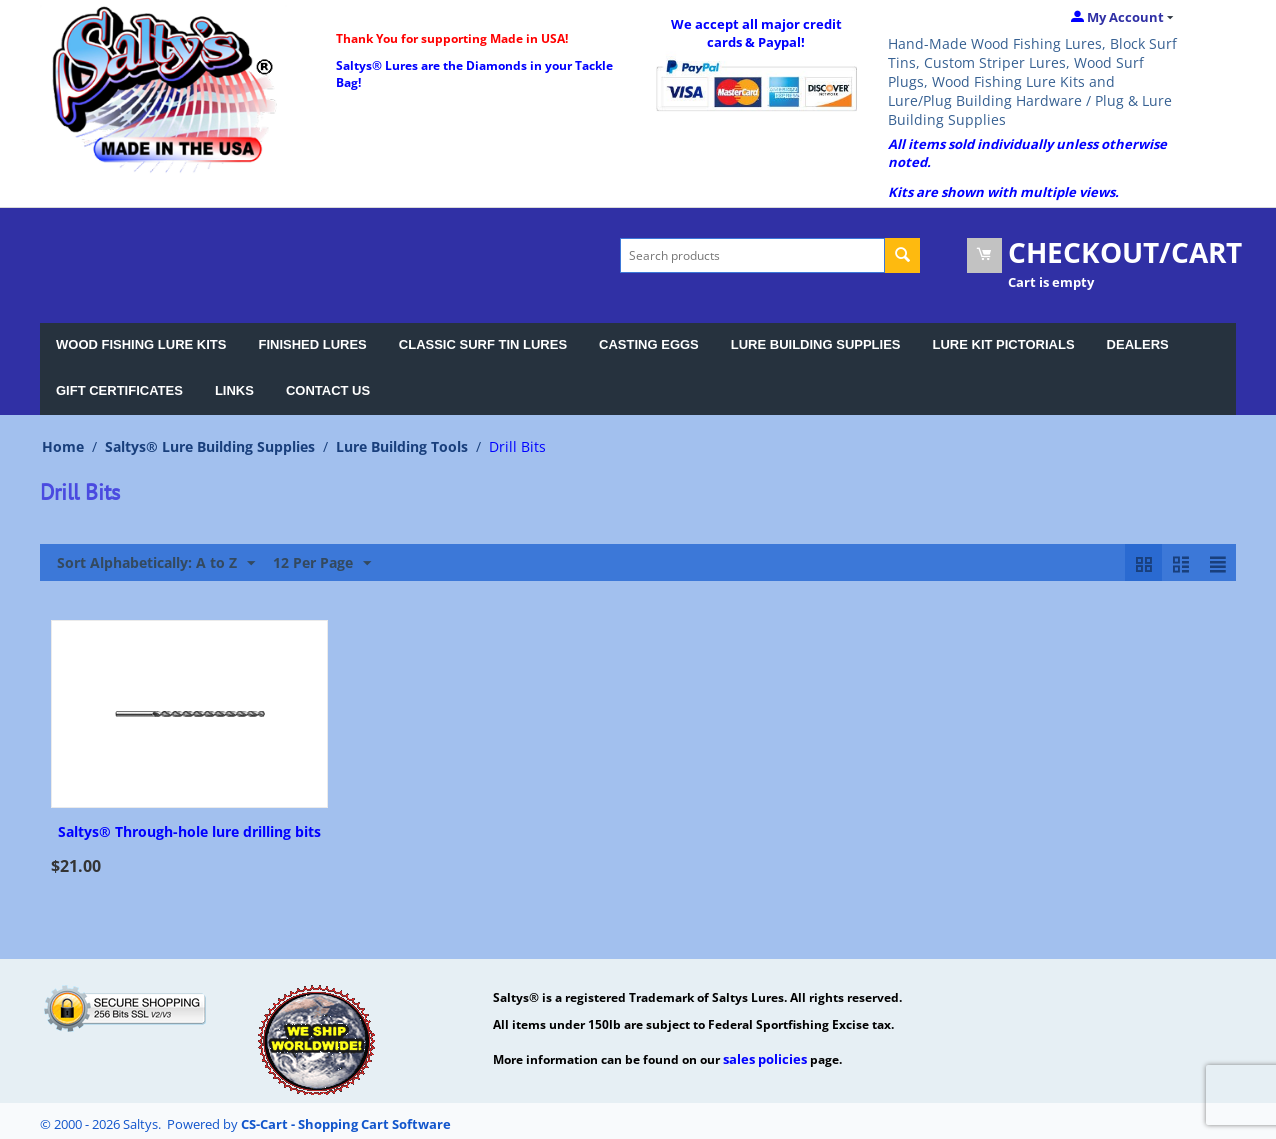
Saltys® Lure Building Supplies (210, 446)
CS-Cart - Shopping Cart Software (346, 1124)
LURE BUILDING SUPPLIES (816, 344)
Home (63, 446)
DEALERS (1138, 344)
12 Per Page (322, 563)
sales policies (765, 1059)
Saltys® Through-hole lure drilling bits (189, 832)
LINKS (234, 390)
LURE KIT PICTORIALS (1004, 344)
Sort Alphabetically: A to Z (156, 563)
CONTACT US (328, 390)
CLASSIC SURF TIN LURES (483, 344)
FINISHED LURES (312, 344)
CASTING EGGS (649, 344)
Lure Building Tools (402, 446)
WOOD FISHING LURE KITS (141, 344)
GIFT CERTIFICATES (119, 390)
